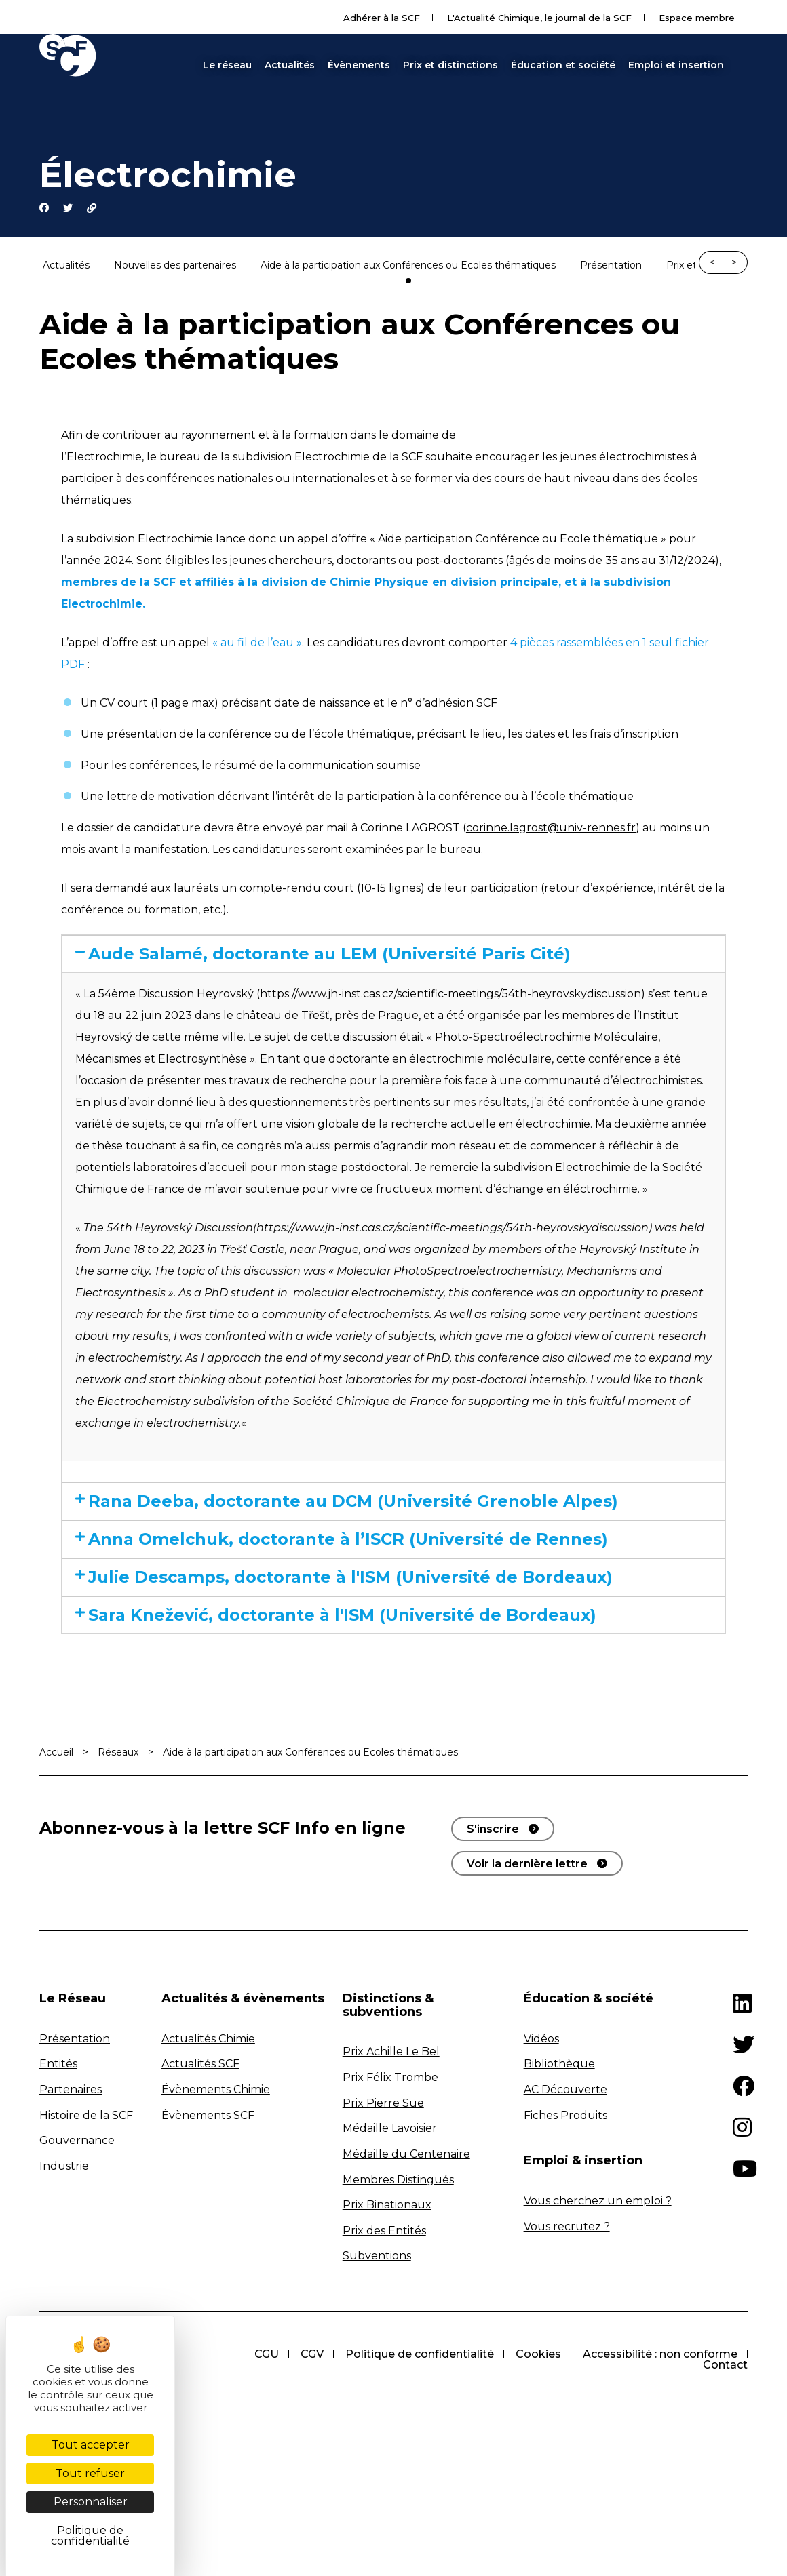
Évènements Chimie (215, 2197)
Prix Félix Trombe (390, 2185)
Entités (58, 2172)
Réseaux (118, 1860)
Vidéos (541, 2146)
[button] (741, 65)
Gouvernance (77, 2248)
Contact (725, 2472)
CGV (302, 2461)
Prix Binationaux (387, 2313)
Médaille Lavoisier (390, 2236)
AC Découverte (565, 2197)
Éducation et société (563, 65)
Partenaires (70, 2197)
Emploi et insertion (676, 65)
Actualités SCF (200, 2172)
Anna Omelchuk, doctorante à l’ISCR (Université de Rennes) (359, 1584)
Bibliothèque (559, 2172)
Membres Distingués (398, 2287)
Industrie (64, 2273)
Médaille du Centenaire (406, 2261)
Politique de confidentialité (413, 2461)
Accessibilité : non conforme (658, 2461)
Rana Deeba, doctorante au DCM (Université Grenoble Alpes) (376, 1521)
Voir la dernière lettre (527, 1971)
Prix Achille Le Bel (391, 2160)
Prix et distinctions (450, 65)
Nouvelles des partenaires (175, 269)
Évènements (359, 65)
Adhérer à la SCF (381, 17)
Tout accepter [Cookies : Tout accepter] (91, 2444)
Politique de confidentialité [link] (90, 2536)
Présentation (611, 269)
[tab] (393, 959)
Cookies (534, 2461)
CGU (254, 2461)
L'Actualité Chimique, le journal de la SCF (539, 17)
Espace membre (697, 17)
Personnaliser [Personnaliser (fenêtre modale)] (91, 2501)
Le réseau (227, 65)
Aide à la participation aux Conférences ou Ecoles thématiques (408, 269)
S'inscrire (493, 1936)
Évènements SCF (207, 2223)
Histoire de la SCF (86, 2223)
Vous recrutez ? (567, 2334)
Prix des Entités (384, 2338)
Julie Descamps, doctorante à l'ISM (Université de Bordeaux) (353, 1647)
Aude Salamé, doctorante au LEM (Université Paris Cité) (394, 959)
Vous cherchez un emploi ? (598, 2308)
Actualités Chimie (208, 2146)
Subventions (377, 2364)
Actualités (290, 65)
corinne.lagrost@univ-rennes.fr (551, 831)
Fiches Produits (565, 2223)
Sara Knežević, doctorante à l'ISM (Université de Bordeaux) (343, 1709)
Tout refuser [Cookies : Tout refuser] (90, 2473)
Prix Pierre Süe (383, 2210)
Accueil (56, 1860)
